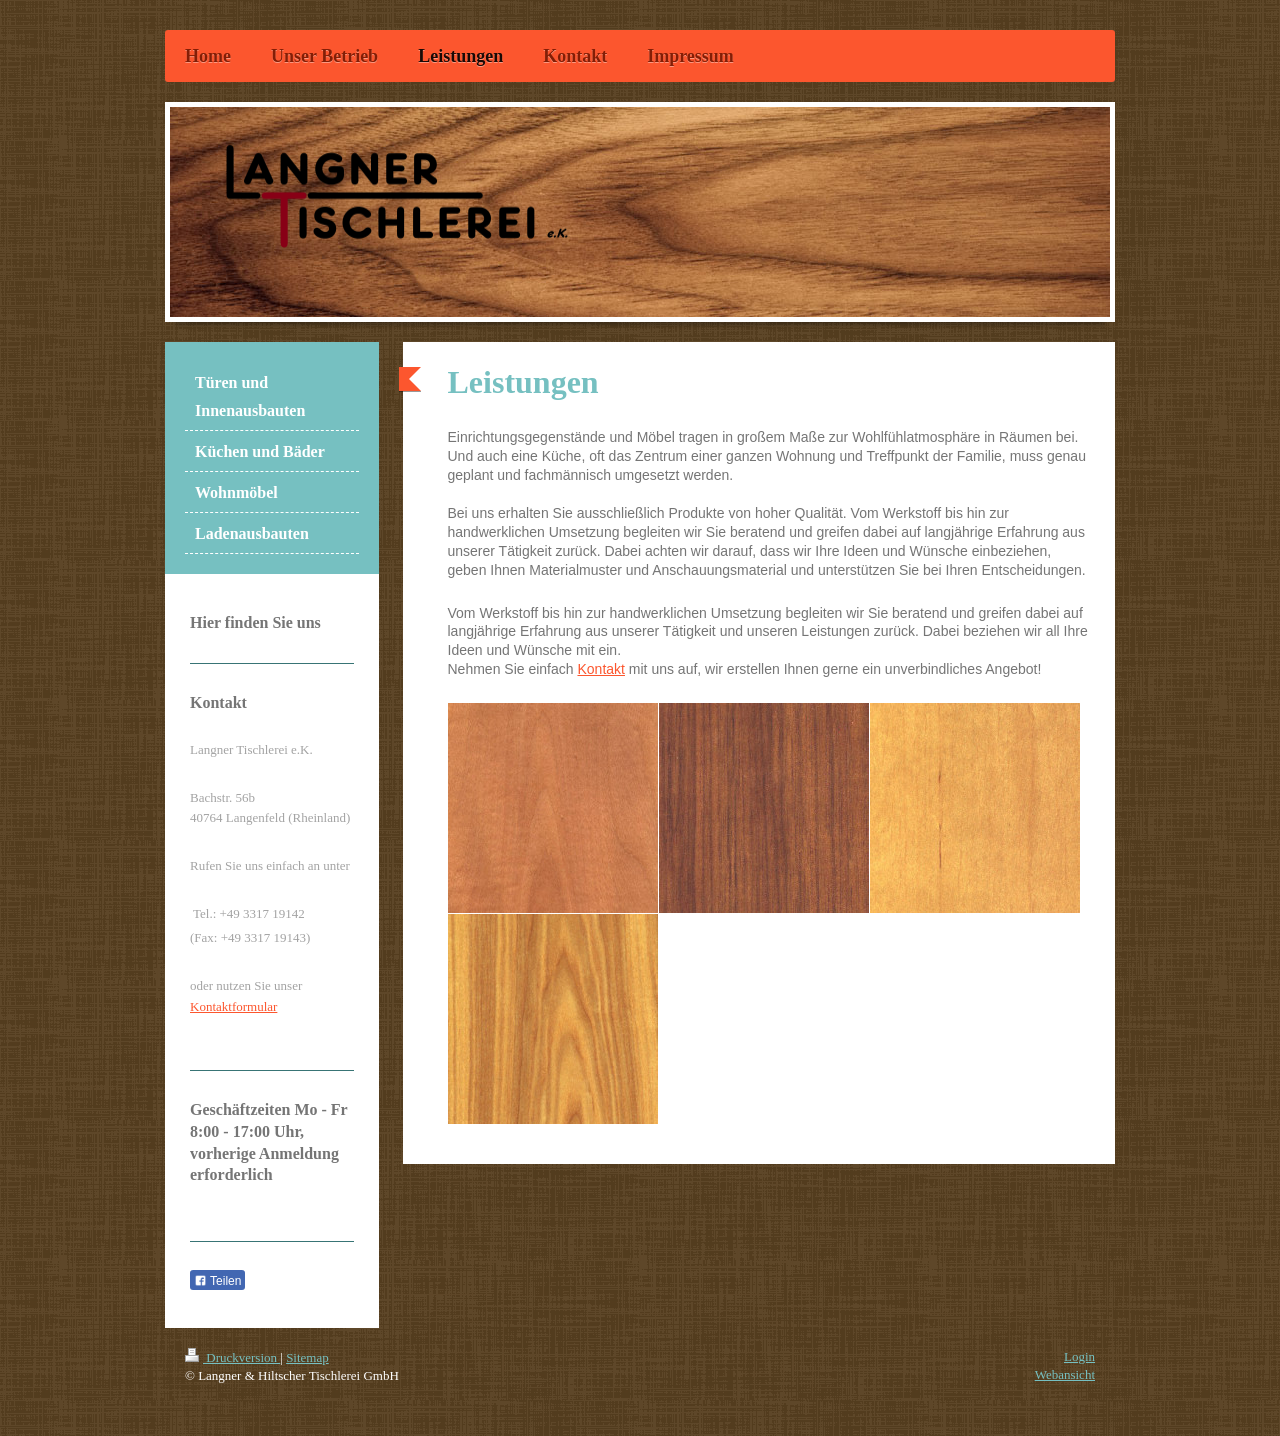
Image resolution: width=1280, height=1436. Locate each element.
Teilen (217, 1281)
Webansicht (1065, 1374)
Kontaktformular (233, 1006)
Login (1079, 1356)
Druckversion (232, 1357)
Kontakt (600, 669)
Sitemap (307, 1357)
